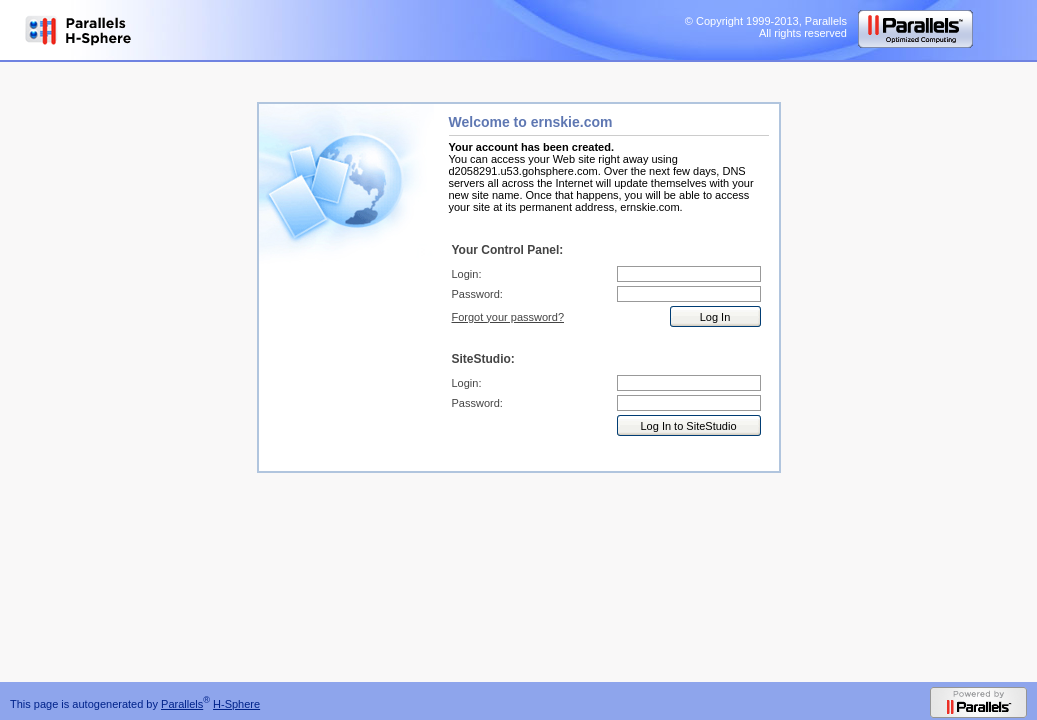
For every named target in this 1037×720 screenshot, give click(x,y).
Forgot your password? (508, 317)
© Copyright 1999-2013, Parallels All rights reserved (766, 27)
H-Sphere (236, 704)
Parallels (182, 704)
